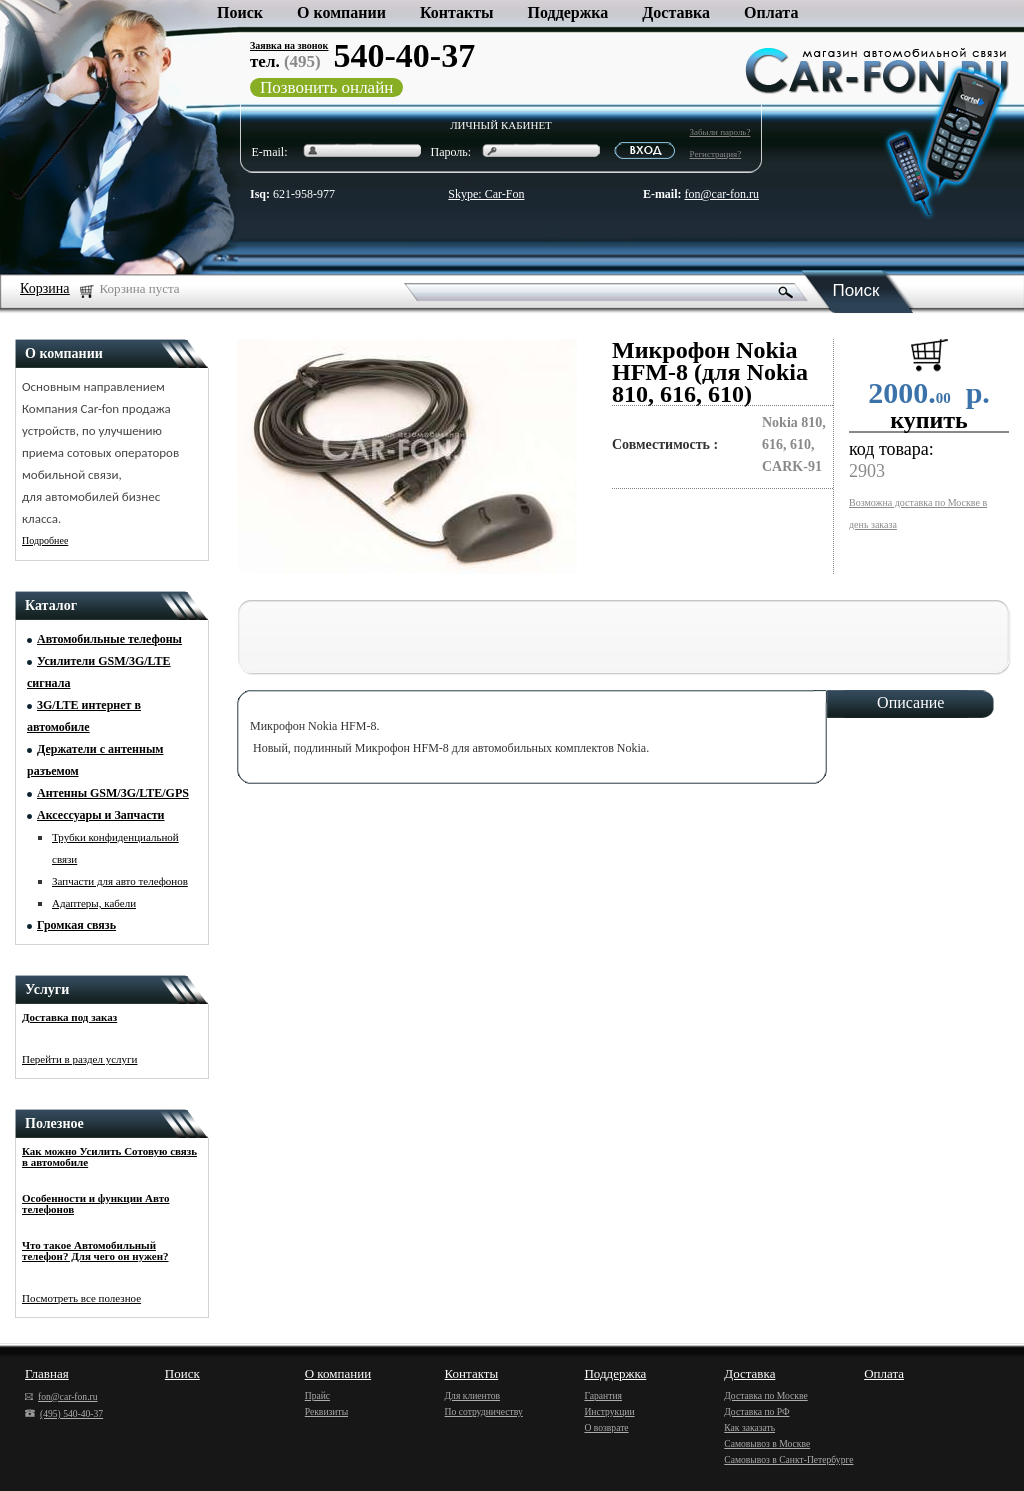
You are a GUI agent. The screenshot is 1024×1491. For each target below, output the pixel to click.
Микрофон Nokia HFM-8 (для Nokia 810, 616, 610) (710, 372)
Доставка (676, 12)
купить (929, 420)
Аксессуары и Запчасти (101, 815)
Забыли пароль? (720, 132)
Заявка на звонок (289, 45)
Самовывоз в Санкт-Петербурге (788, 1459)
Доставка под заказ (69, 1017)
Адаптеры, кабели (94, 903)
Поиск (240, 12)
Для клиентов (473, 1395)
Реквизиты (326, 1411)
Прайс (317, 1395)
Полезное (54, 1123)
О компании (341, 12)
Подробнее (45, 540)
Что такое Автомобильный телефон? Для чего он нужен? (95, 1250)
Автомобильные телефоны (109, 639)
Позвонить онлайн (326, 87)
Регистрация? (716, 154)
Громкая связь (76, 925)
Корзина (45, 288)
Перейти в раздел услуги (80, 1059)
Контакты (457, 12)
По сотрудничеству (484, 1411)
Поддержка (568, 12)
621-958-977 (292, 194)
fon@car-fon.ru (722, 194)
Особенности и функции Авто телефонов (95, 1203)
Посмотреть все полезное (81, 1298)
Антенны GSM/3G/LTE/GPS (113, 793)
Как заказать (749, 1427)
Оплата (771, 12)
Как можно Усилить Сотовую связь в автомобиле (109, 1156)
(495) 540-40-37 (64, 1413)
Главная (47, 1373)
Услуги (47, 989)
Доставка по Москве (765, 1395)
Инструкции (609, 1411)
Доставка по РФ (756, 1411)
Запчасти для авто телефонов (120, 881)
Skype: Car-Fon (486, 194)
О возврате (606, 1427)
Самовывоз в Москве (767, 1443)
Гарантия (603, 1395)
